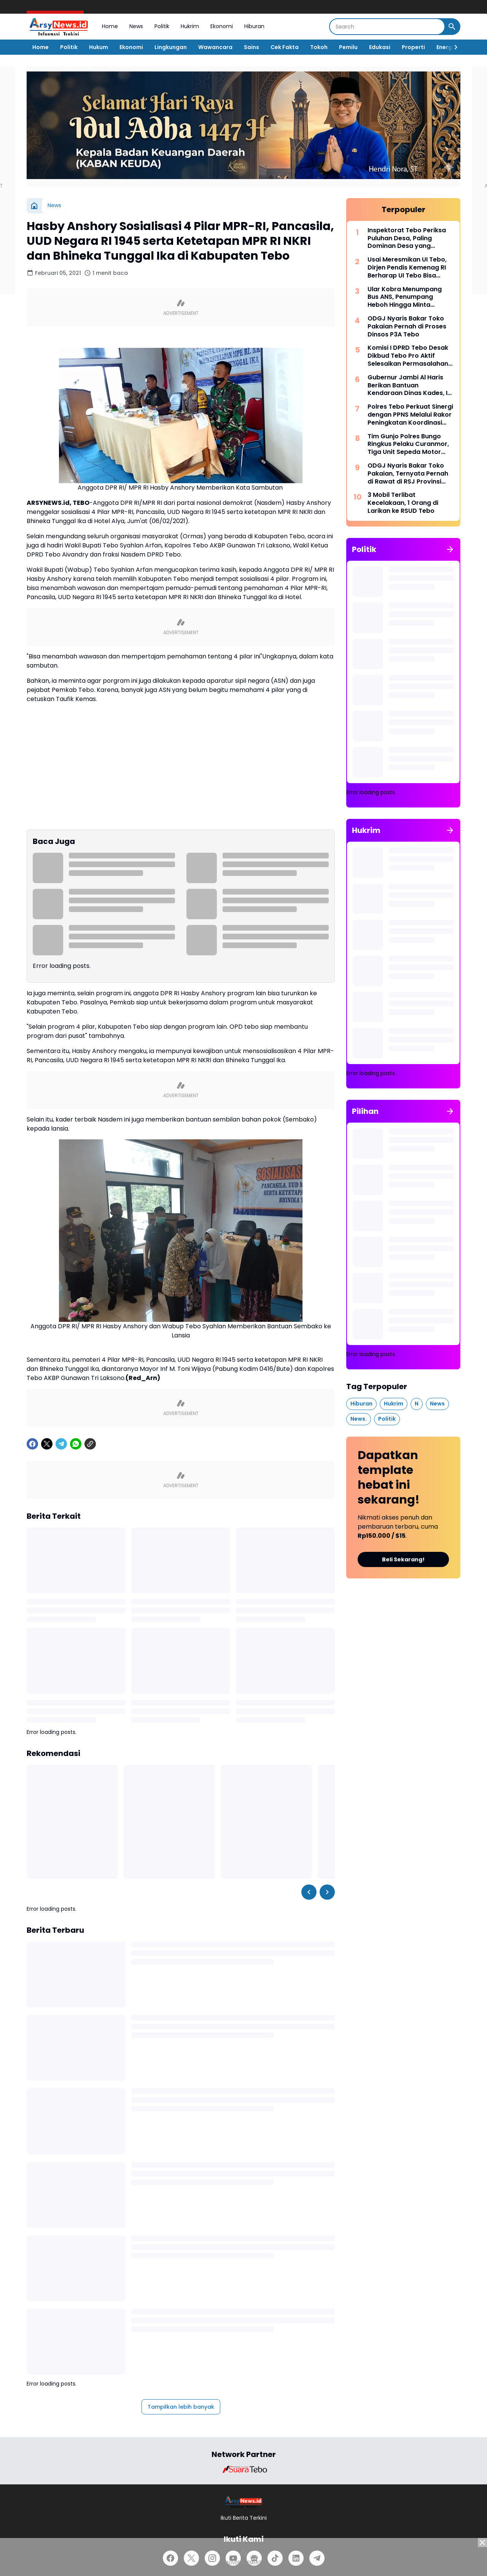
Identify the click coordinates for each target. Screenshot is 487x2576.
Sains (251, 47)
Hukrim (190, 26)
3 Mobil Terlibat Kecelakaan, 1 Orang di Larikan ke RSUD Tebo (403, 503)
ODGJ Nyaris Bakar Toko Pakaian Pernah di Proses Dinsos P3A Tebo (407, 326)
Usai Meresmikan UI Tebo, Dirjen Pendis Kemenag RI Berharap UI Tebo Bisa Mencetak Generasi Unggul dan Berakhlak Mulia (409, 267)
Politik (161, 26)
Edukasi (379, 47)
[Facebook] (32, 1444)
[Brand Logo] (243, 2469)
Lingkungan (170, 47)
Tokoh (319, 47)
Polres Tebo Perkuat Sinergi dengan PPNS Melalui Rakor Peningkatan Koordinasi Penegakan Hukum (410, 415)
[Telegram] (61, 1444)
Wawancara (215, 47)
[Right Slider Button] (452, 47)
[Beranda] (34, 205)
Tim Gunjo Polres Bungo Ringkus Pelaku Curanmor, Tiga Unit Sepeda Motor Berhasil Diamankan (408, 444)
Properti (413, 47)
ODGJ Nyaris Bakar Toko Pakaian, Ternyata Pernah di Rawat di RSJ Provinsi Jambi (408, 473)
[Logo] (243, 2502)
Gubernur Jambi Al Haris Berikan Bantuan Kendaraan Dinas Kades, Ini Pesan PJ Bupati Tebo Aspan (410, 385)
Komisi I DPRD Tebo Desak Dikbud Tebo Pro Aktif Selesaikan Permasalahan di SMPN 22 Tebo (408, 356)
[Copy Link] (90, 1444)
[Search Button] (452, 26)
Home (110, 26)
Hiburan (254, 26)
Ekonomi (221, 26)
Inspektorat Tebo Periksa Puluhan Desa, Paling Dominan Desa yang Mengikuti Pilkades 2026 (407, 238)
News (136, 26)
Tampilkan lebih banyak (181, 2407)
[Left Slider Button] (309, 1892)
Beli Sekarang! (403, 1559)
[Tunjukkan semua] (450, 549)
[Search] (387, 26)
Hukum (98, 47)
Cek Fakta (285, 47)
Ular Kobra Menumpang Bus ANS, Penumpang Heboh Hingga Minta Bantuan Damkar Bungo (405, 297)
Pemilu (348, 47)
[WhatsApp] (75, 1444)
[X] (47, 1444)
